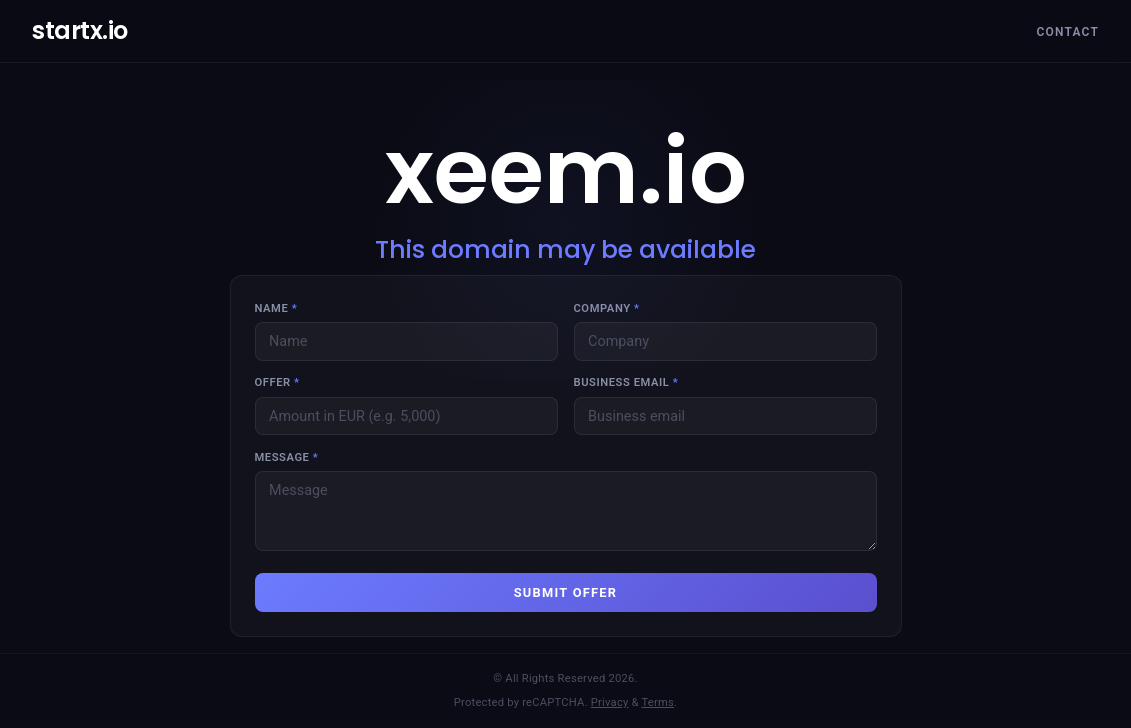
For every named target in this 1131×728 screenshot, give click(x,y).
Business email (626, 382)
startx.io (80, 30)
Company (607, 308)
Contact (1067, 32)
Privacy (610, 702)
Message (287, 457)
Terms (658, 702)
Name (276, 308)
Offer (277, 382)
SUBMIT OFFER (566, 592)
